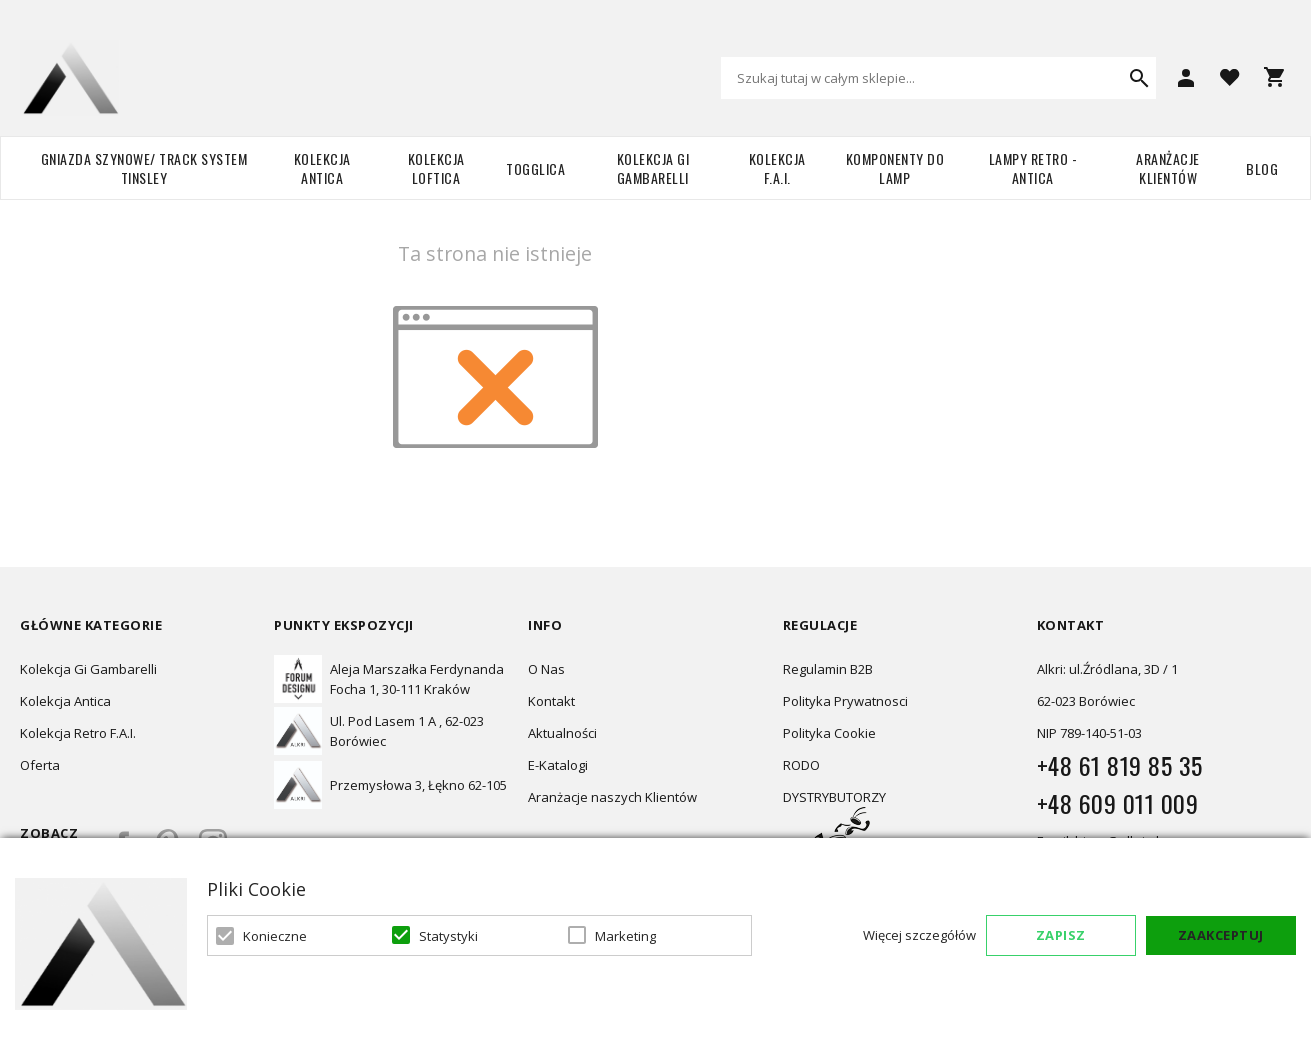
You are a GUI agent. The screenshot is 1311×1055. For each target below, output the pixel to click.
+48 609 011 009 (1118, 803)
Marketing (625, 936)
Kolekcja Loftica (436, 168)
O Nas (546, 669)
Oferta (40, 765)
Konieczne (275, 936)
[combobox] (938, 78)
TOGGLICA (535, 168)
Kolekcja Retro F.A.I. (78, 733)
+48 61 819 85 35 (1120, 765)
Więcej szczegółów (919, 935)
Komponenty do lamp (895, 168)
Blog (1262, 168)
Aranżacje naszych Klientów (612, 797)
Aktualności (562, 733)
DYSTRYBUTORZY (834, 797)
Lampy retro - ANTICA (1033, 168)
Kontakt (551, 701)
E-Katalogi (558, 765)
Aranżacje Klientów (1168, 168)
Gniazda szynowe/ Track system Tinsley (144, 168)
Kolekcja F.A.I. (777, 168)
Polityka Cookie (829, 733)
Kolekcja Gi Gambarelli (653, 168)
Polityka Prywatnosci (845, 701)
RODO (801, 765)
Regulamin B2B (828, 669)
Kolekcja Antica (322, 168)
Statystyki (448, 936)
